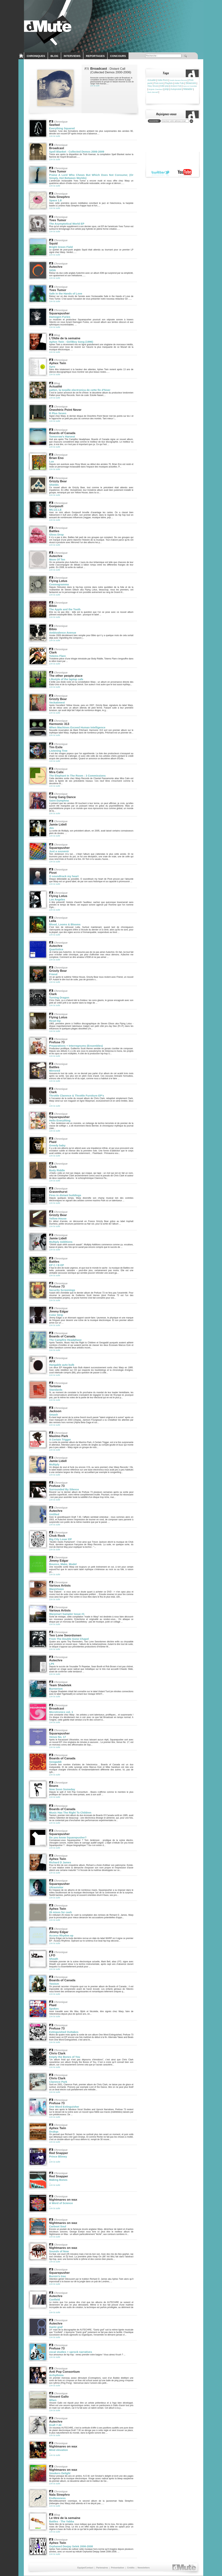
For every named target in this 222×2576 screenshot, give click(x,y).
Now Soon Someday (62, 1789)
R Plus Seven (57, 413)
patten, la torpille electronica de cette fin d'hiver (79, 389)
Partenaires (102, 2567)
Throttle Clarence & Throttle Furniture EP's (76, 1095)
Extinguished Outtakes (64, 2031)
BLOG (54, 55)
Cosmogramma (59, 584)
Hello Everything (59, 1120)
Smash (53, 1414)
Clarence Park (58, 2081)
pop (166, 88)
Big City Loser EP (60, 1539)
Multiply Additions (60, 1241)
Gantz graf (55, 2326)
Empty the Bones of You (64, 2056)
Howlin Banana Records (178, 80)
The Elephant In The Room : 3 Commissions (77, 775)
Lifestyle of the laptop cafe (66, 679)
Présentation (117, 2567)
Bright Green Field (61, 246)
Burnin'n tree (57, 2276)
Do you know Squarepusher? (68, 1837)
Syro (52, 366)
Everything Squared (62, 128)
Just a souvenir (59, 851)
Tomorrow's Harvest (62, 436)
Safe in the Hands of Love (65, 293)
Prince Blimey (58, 2156)
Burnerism (56, 1688)
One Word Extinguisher (64, 2106)
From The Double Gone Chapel (69, 1638)
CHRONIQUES (36, 55)
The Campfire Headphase (65, 1339)
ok (191, 121)
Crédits (130, 2567)
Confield (54, 2299)
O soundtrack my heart (64, 876)
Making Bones (58, 2179)
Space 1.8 (55, 200)
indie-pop (164, 86)
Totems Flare (57, 655)
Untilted (54, 1514)
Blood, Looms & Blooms (64, 924)
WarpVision (56, 1589)
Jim (51, 827)
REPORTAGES (95, 55)
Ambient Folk (176, 86)
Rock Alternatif (152, 92)
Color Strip (56, 1314)
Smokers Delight (59, 2473)
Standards (55, 1389)
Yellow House (58, 1218)
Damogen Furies (59, 316)
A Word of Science (61, 2203)
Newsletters (144, 2567)
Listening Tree (58, 750)
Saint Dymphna (59, 800)
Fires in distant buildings (65, 1195)
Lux (51, 461)
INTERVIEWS (72, 55)
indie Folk (179, 83)
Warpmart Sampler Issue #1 (66, 1613)
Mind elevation (58, 2449)
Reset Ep (55, 1020)
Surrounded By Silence (64, 1489)
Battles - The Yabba (61, 2521)
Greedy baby (57, 1145)
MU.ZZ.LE (55, 509)
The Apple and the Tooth (64, 609)
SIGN (52, 270)
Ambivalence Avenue (62, 632)
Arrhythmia (56, 2375)
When (52, 2400)
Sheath (53, 1958)
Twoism (54, 1983)
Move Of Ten (57, 559)
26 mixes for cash (60, 1912)
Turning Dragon (59, 997)
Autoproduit (175, 89)
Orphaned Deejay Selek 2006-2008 (71, 2546)
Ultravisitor (56, 1887)
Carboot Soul (57, 2226)
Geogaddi (55, 1761)
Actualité (151, 80)
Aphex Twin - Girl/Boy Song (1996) (71, 341)
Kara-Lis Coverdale (190, 86)
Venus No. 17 (57, 1736)
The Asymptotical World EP (66, 223)
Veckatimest (57, 702)
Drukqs (53, 2131)
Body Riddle (57, 1170)
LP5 (51, 1663)
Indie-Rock (163, 80)
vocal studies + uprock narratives (70, 2351)
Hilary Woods (152, 86)
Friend (53, 974)
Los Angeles (57, 899)
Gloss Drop (56, 534)
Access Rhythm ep (61, 1935)
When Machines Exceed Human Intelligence (77, 727)
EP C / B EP (56, 1265)
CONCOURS (118, 55)
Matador (188, 89)
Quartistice (56, 949)
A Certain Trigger (60, 1439)
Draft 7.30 (55, 2424)
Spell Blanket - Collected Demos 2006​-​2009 (76, 151)
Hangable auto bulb (61, 1364)
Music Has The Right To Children (70, 1812)
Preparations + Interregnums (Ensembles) (76, 1045)
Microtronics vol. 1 (61, 1711)
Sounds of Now (59, 2251)
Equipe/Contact (85, 2567)
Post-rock (158, 83)
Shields (54, 484)
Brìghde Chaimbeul (155, 89)
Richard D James (60, 1862)
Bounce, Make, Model (63, 1564)
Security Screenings (62, 1290)
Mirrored (54, 1070)
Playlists (169, 83)
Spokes (54, 2008)
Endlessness (57, 2498)
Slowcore (191, 83)
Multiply (54, 1464)
